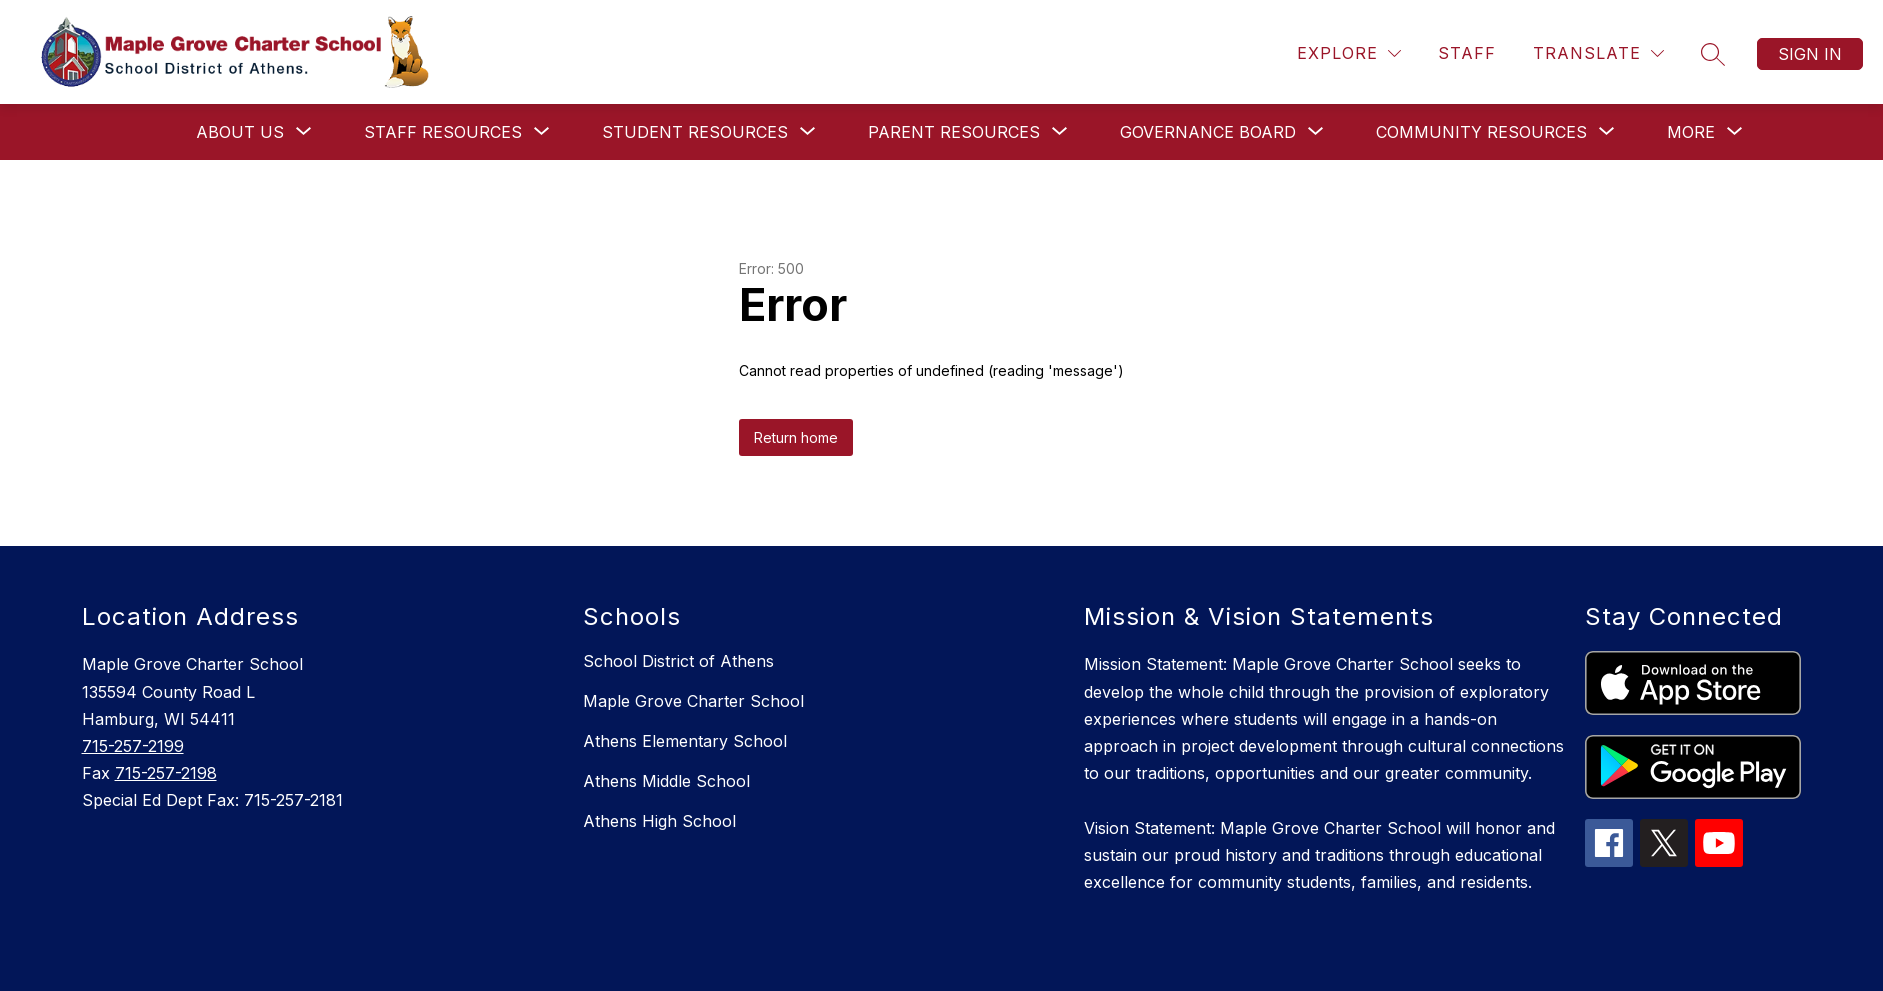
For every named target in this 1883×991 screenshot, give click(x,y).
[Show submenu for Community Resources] (1481, 132)
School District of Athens (678, 661)
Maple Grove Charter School (693, 701)
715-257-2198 (166, 773)
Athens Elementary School (685, 741)
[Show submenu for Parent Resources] (954, 132)
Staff (1467, 53)
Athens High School (659, 821)
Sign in (1810, 54)
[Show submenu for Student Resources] (695, 132)
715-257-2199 (133, 746)
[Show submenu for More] (1691, 132)
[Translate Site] (1598, 53)
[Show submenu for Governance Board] (1208, 132)
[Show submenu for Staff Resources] (443, 132)
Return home (796, 437)
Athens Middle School (666, 781)
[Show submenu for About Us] (240, 132)
